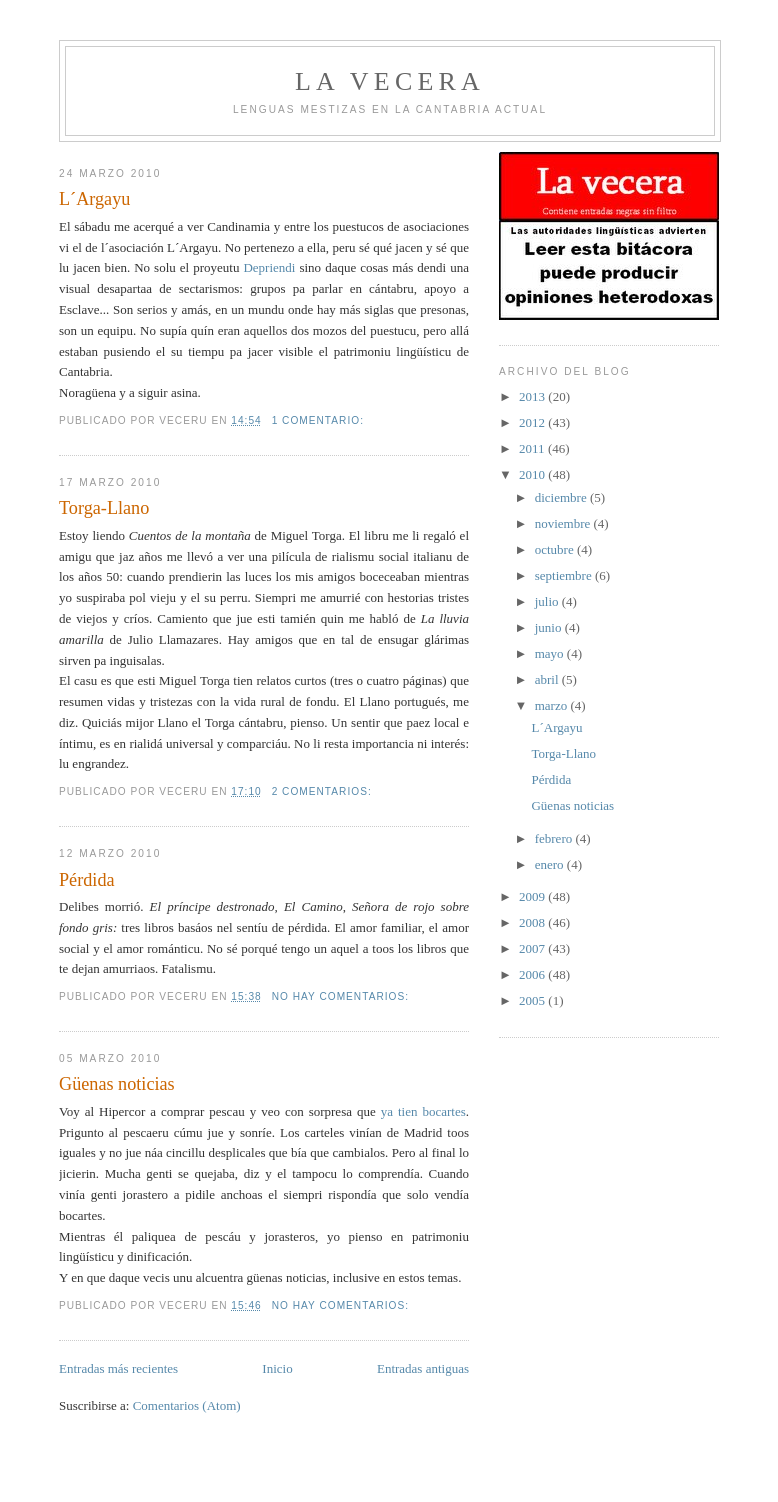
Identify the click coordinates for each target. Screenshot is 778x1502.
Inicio (277, 1368)
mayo (551, 653)
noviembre (564, 523)
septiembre (565, 575)
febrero (555, 838)
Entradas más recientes (118, 1368)
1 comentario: (320, 420)
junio (550, 627)
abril (548, 679)
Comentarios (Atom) (187, 1405)
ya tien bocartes (423, 1111)
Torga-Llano (104, 508)
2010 (533, 474)
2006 (533, 974)
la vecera (390, 81)
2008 (533, 922)
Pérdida (87, 880)
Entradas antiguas (423, 1368)
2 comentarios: (324, 791)
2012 (533, 422)
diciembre (562, 497)
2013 (533, 396)
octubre (556, 549)
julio (548, 601)
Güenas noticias (117, 1084)
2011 (533, 448)
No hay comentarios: (342, 996)
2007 (533, 948)
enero (551, 864)
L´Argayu (94, 199)
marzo (553, 705)
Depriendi (271, 267)
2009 (533, 896)
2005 (533, 1000)
